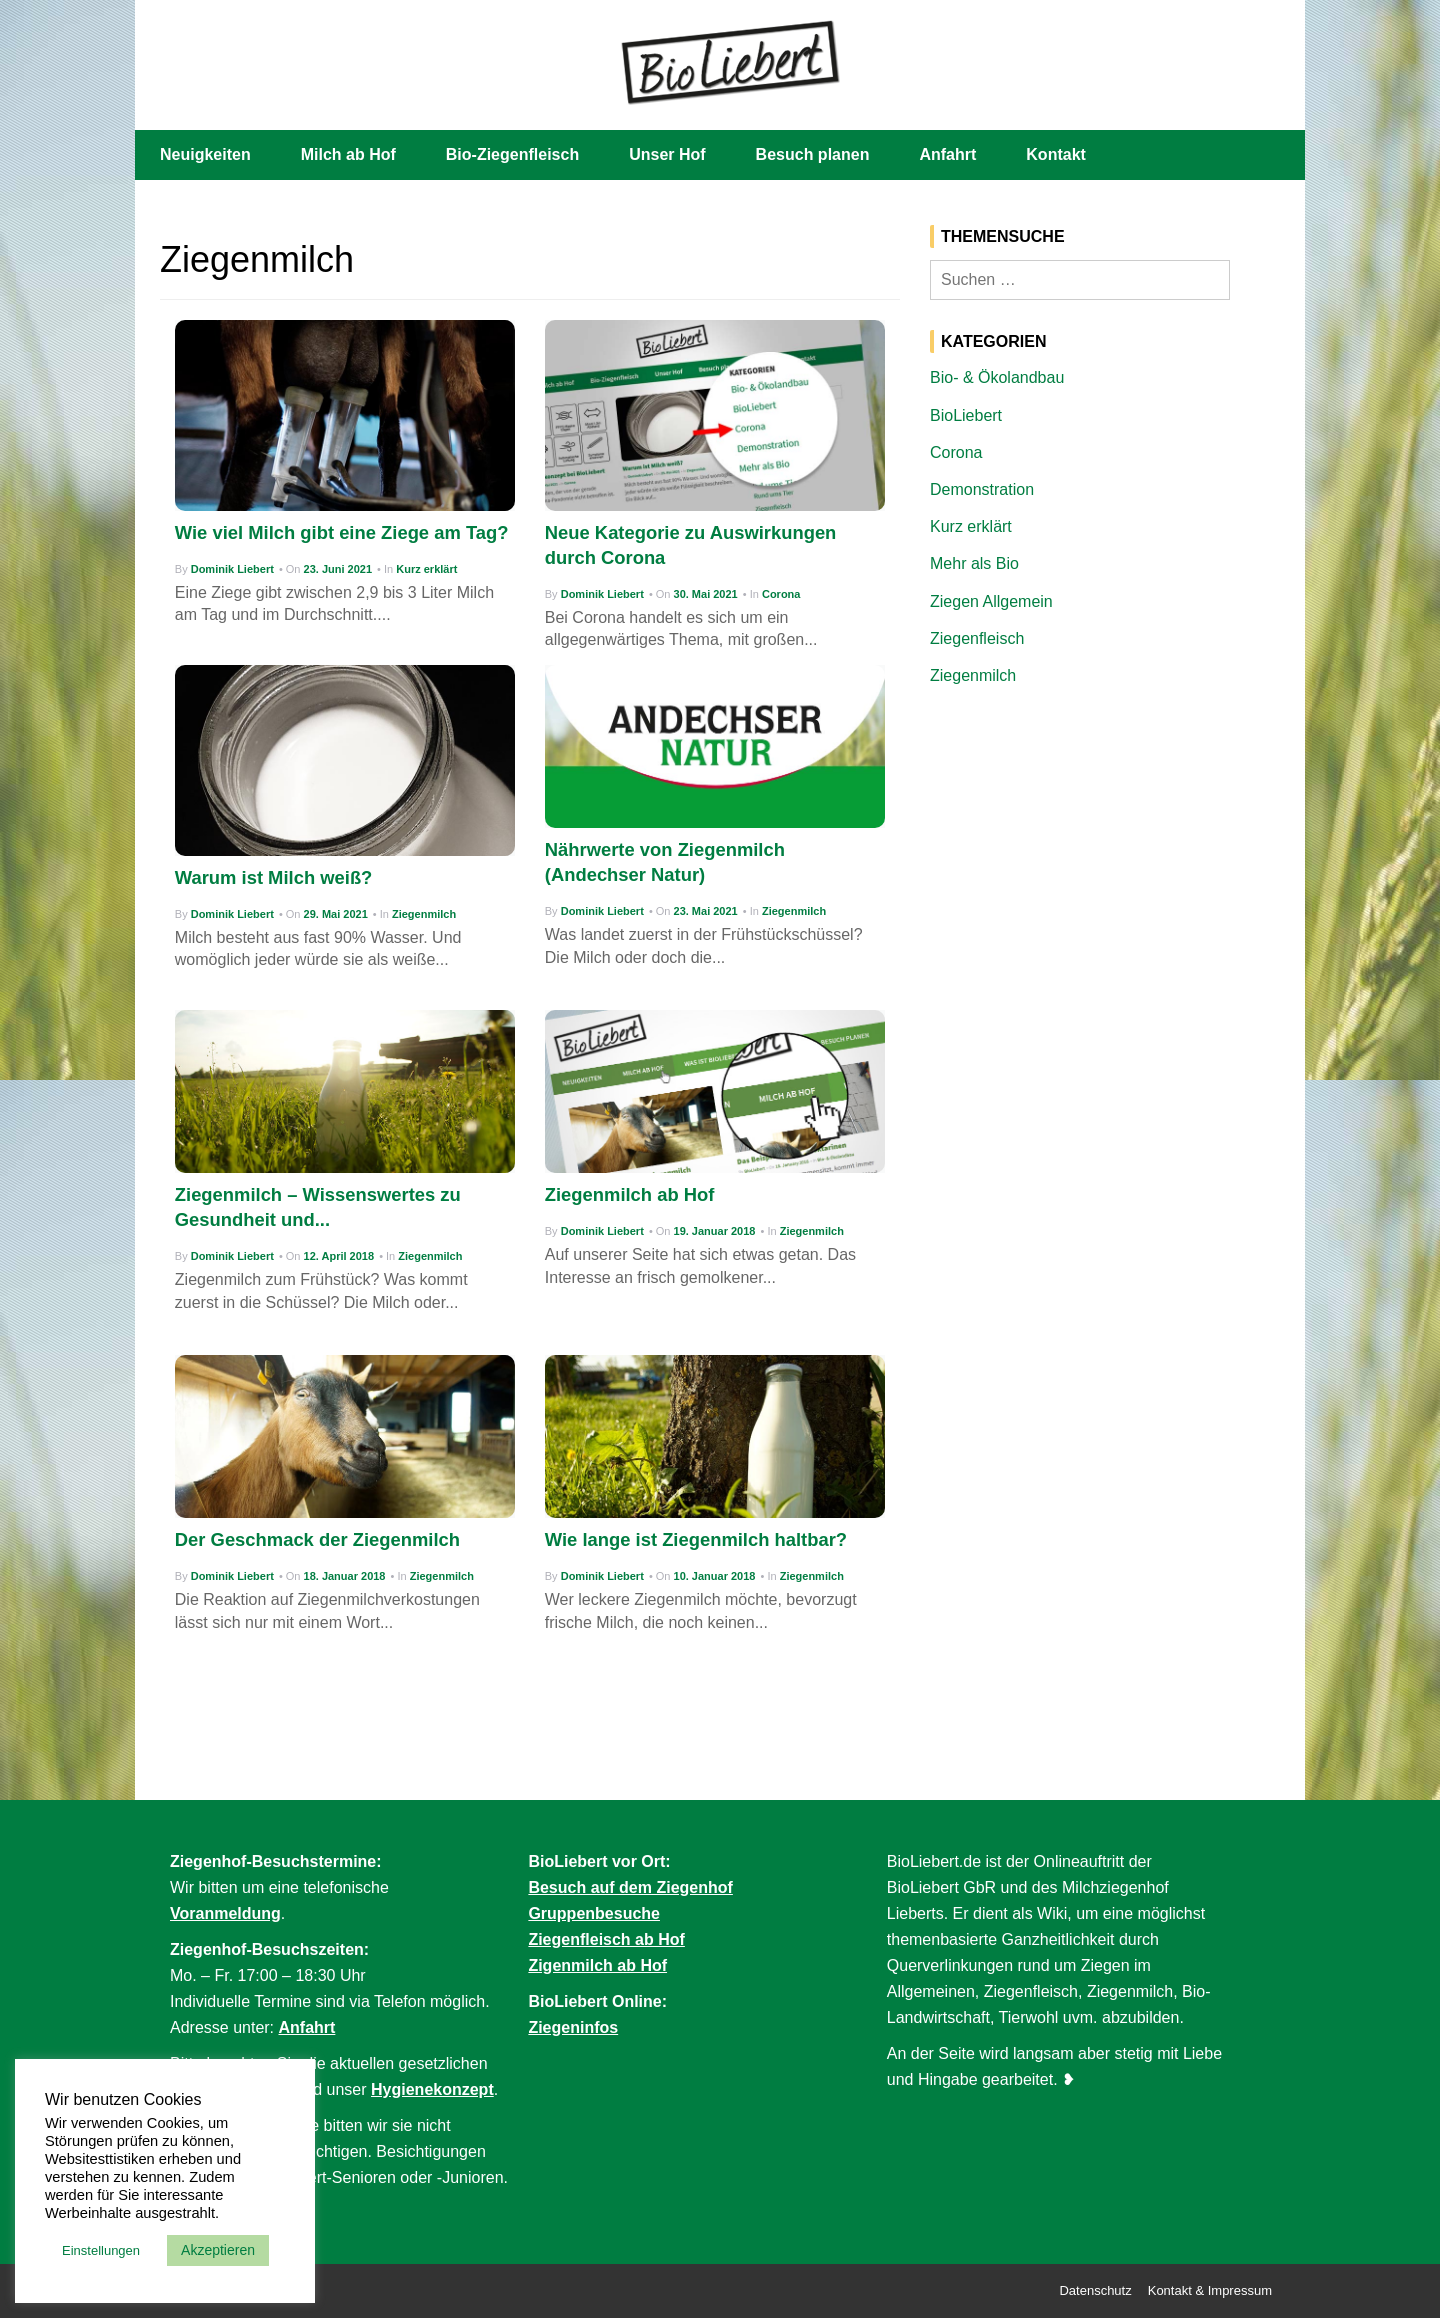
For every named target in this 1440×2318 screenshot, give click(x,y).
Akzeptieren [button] (218, 2250)
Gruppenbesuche (594, 1913)
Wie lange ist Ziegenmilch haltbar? (696, 1539)
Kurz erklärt (426, 569)
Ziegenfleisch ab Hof (606, 1939)
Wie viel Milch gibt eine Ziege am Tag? (342, 532)
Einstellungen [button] (101, 2250)
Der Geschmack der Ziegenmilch (317, 1539)
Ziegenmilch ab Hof (630, 1194)
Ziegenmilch (424, 914)
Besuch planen (813, 154)
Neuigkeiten (205, 154)
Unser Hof (667, 154)
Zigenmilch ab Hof (597, 1965)
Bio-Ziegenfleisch (512, 154)
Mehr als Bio (974, 563)
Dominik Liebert (232, 569)
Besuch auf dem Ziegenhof (630, 1887)
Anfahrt (947, 154)
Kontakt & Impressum (1210, 2290)
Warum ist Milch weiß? (274, 877)
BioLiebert (966, 415)
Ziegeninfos (573, 2027)
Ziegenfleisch (977, 638)
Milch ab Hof (348, 154)
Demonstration (982, 489)
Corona (781, 594)
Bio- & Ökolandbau (997, 377)
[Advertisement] (1105, 853)
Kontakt (1056, 154)
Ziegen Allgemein (991, 601)
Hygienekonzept (432, 2089)
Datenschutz (1095, 2290)
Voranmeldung (225, 1913)
